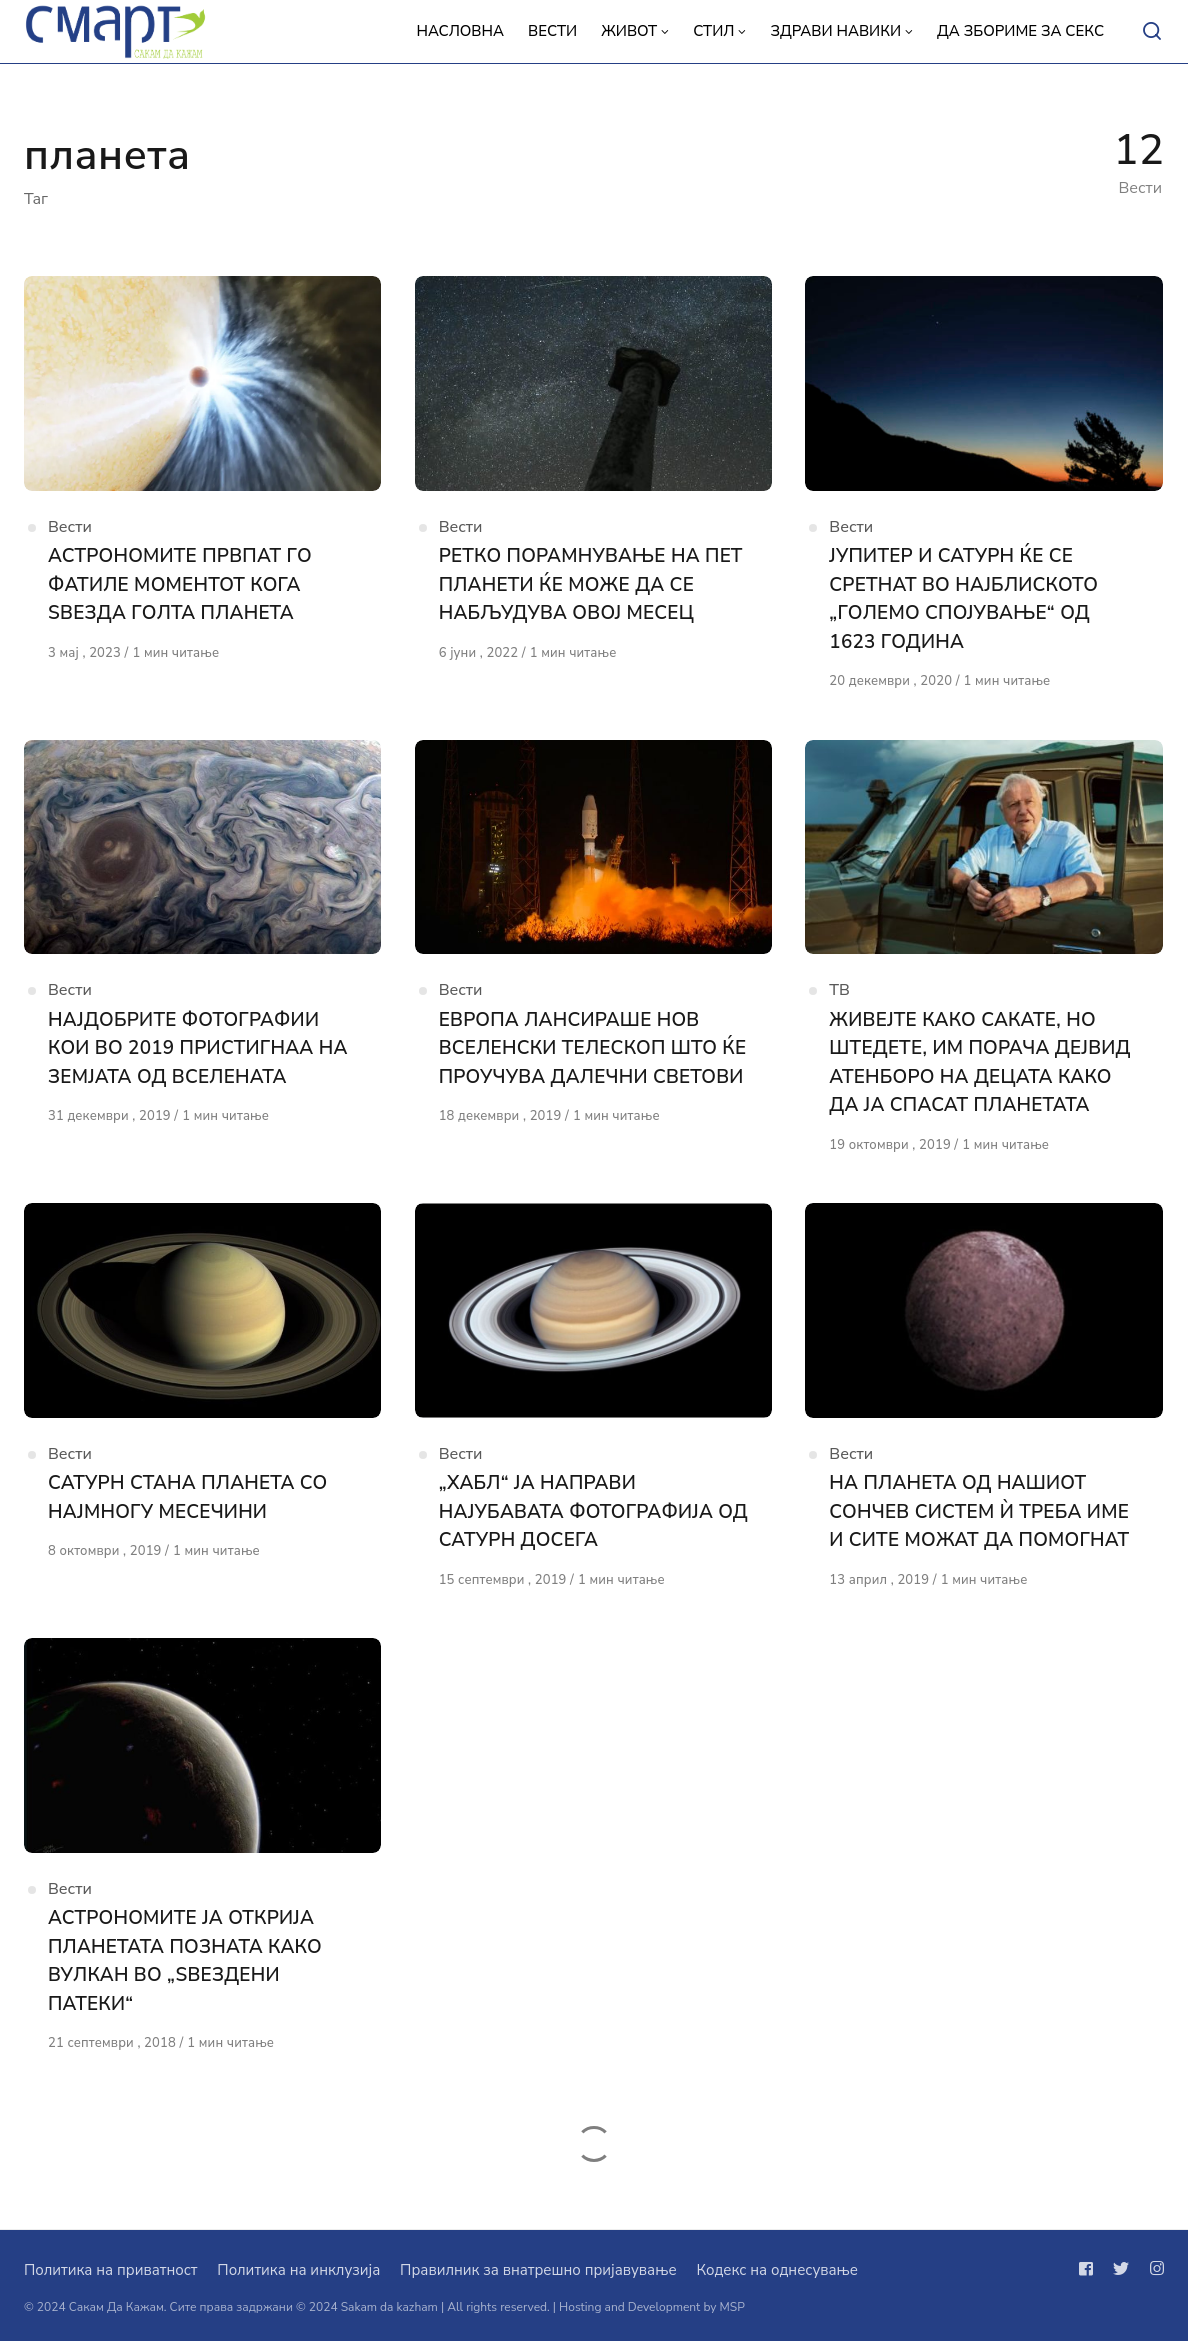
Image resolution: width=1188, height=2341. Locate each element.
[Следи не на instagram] (1153, 2269)
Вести (70, 527)
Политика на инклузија (298, 2270)
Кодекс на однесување (777, 2270)
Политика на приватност (110, 2270)
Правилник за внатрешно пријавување (538, 2270)
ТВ (839, 992)
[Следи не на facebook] (1090, 2269)
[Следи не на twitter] (1121, 2269)
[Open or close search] (1152, 32)
